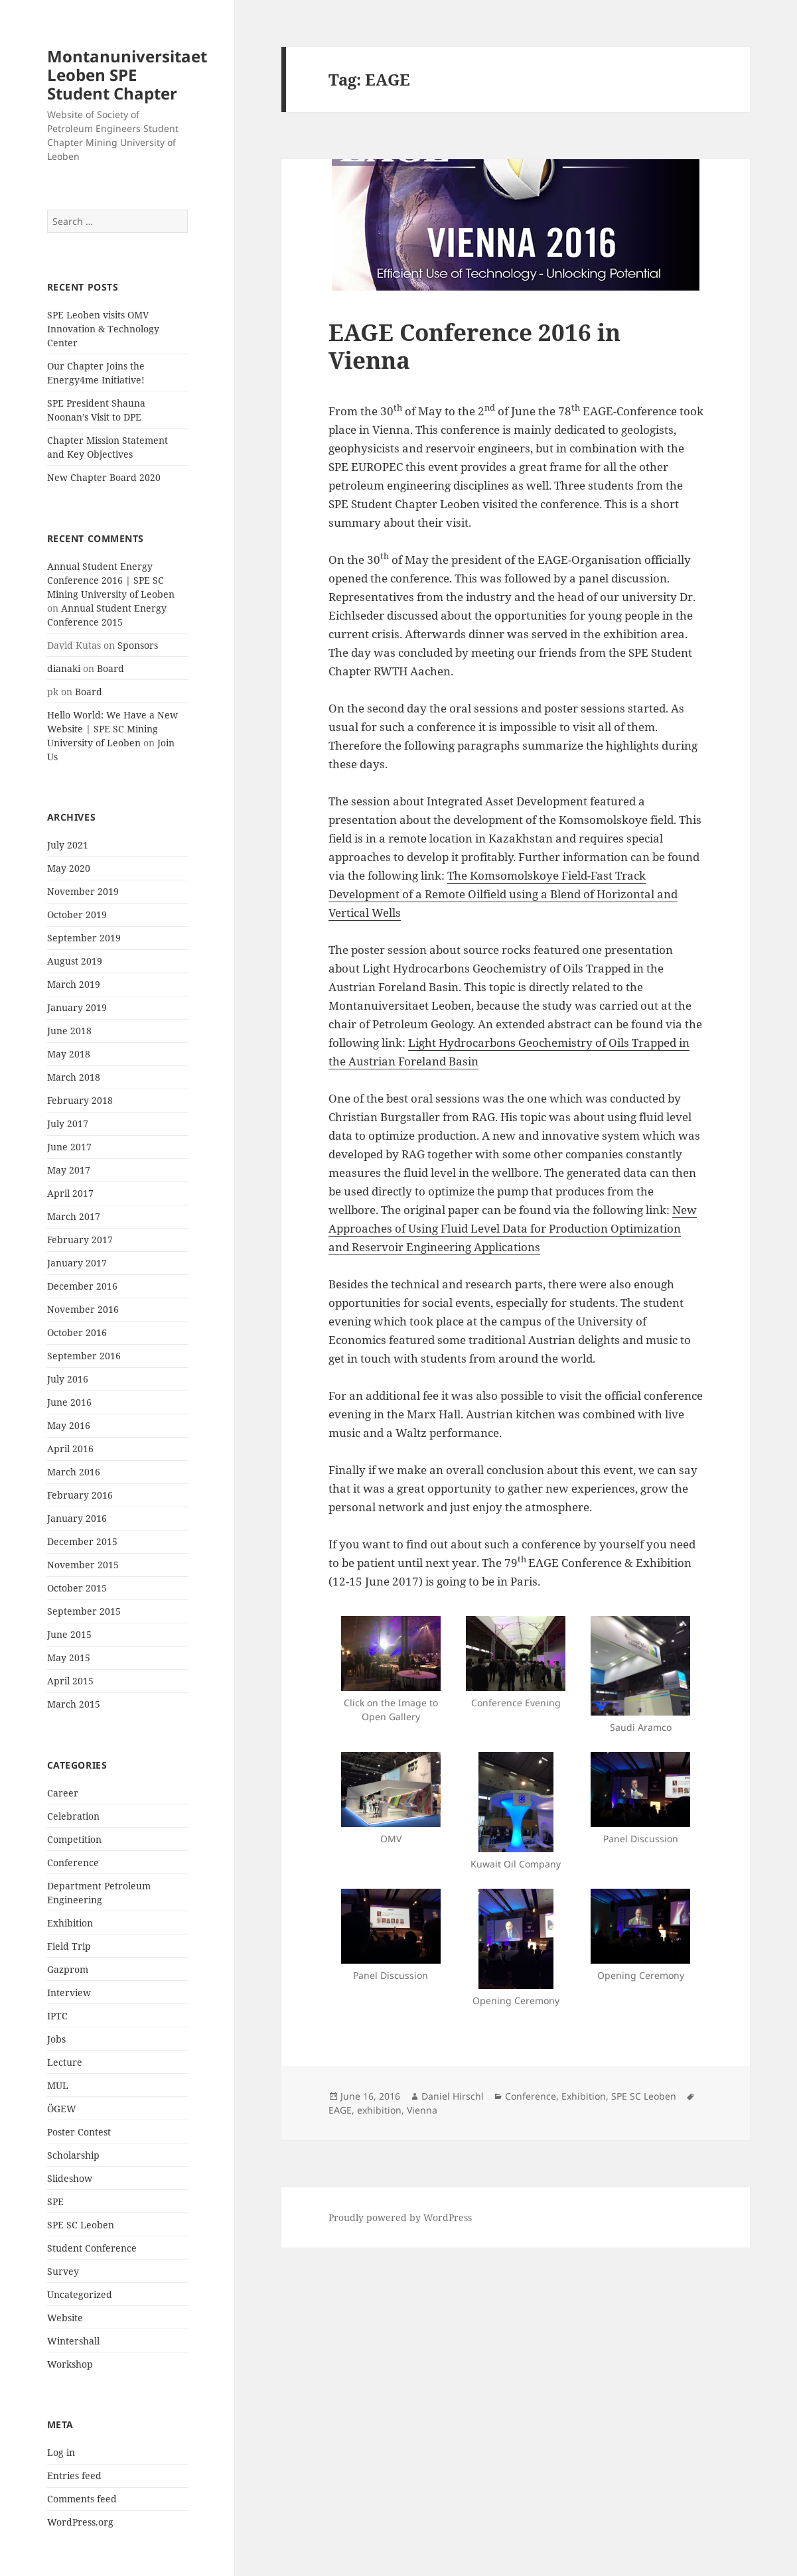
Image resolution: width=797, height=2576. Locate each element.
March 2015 (73, 1704)
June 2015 (69, 1634)
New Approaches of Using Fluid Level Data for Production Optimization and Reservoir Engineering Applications (512, 1228)
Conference (73, 1862)
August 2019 (74, 961)
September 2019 (84, 937)
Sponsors (137, 645)
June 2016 (69, 1402)
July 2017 (67, 1123)
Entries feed (74, 2475)
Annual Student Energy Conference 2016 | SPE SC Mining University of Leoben (111, 580)
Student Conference (92, 2248)
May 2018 (68, 1054)
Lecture (64, 2062)
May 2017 (68, 1170)
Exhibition (70, 1923)
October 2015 (77, 1588)
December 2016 (82, 1286)
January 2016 (77, 1518)
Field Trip (69, 1946)
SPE (55, 2201)
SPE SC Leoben (80, 2224)
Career (62, 1793)
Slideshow (69, 2178)
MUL (57, 2085)
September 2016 (84, 1355)
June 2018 (69, 1030)
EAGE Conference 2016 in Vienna (474, 345)
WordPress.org (80, 2522)
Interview (69, 1992)
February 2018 (80, 1100)
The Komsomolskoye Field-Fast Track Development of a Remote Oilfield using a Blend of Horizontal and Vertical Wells (503, 894)
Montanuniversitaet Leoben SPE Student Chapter (127, 74)
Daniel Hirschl (452, 2096)
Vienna (422, 2110)
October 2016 (77, 1332)
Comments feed (82, 2498)
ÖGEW (61, 2108)
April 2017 (70, 1193)
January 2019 (77, 1007)
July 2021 (67, 845)
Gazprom (67, 1969)
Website (65, 2317)
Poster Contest (79, 2132)
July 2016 (67, 1379)
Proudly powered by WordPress (400, 2217)
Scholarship (73, 2155)
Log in (61, 2452)
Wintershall (73, 2341)
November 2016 (83, 1309)
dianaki (63, 668)
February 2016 (80, 1495)
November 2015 (83, 1564)
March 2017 (73, 1216)
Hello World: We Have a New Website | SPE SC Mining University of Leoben (112, 729)
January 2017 (77, 1262)
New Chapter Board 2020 (104, 477)
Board (110, 668)
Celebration (73, 1816)
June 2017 (69, 1146)
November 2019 (83, 891)
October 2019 (77, 914)
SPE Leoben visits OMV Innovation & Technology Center (103, 328)
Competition (74, 1839)
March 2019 (73, 984)
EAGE (340, 2110)
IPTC (57, 2015)
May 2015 (68, 1657)
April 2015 (70, 1680)
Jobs (56, 2039)
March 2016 (73, 1471)
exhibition (379, 2110)
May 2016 (68, 1425)
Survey (63, 2271)
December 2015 (82, 1541)
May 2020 (68, 868)
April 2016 (70, 1448)
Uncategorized (79, 2294)
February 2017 (80, 1239)
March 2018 (73, 1077)
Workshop (70, 2364)
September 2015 (84, 1611)
